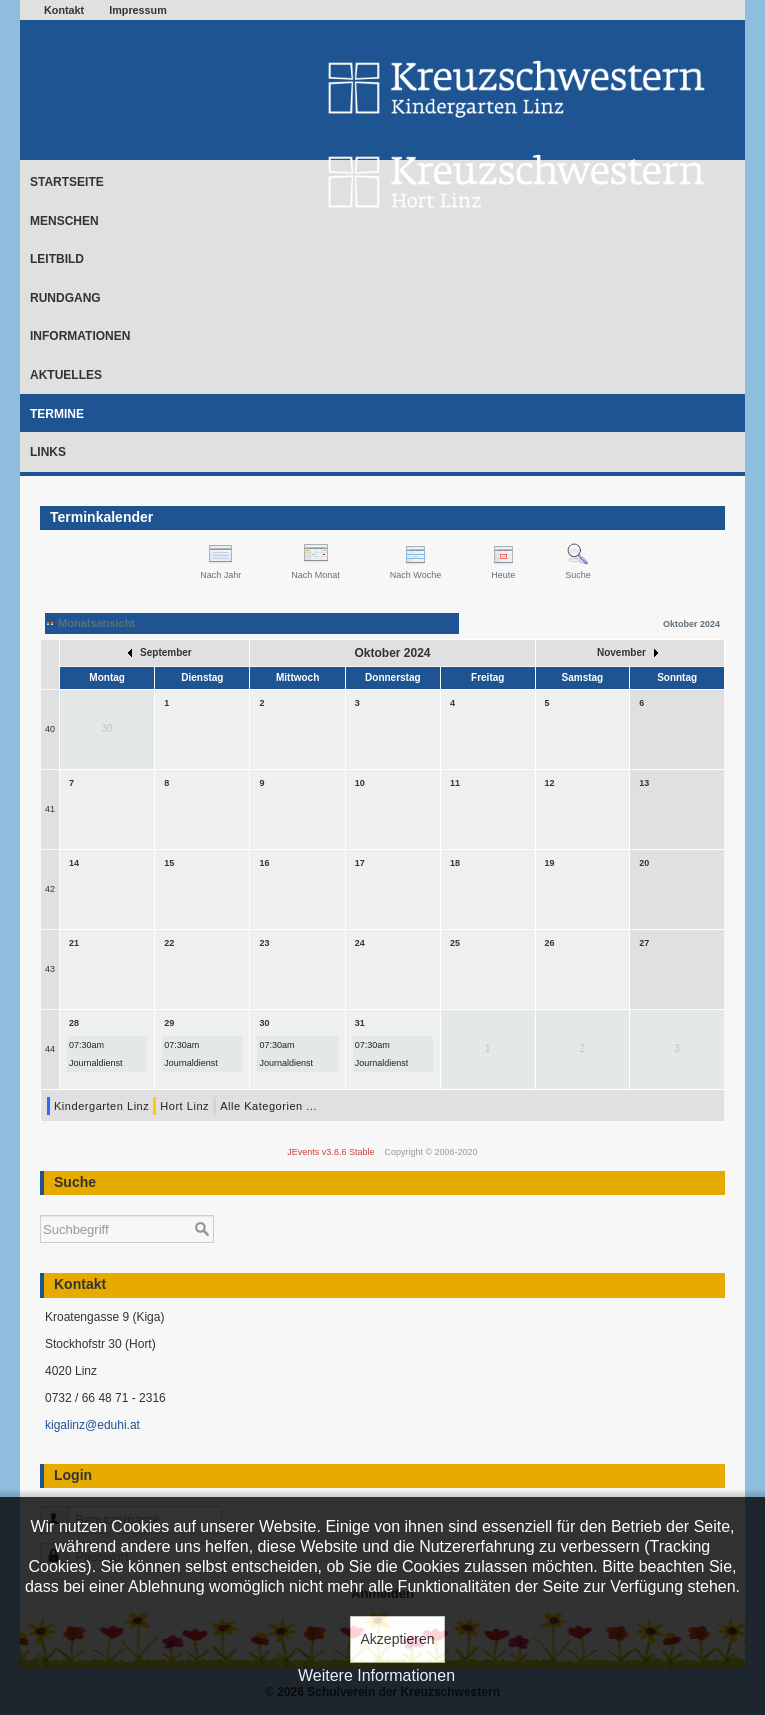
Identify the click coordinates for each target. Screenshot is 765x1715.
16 (265, 863)
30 (265, 1023)
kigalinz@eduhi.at (92, 1425)
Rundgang (65, 298)
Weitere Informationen (376, 1675)
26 (550, 943)
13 (644, 783)
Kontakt (64, 10)
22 (169, 943)
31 (360, 1023)
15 (169, 863)
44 (50, 1049)
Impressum (138, 10)
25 (455, 943)
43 (50, 969)
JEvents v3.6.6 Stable (330, 1152)
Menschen (64, 221)
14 (74, 863)
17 (360, 863)
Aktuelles (66, 375)
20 (644, 863)
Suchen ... (40, 1205)
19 (550, 863)
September (159, 652)
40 (50, 729)
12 (550, 783)
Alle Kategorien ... (268, 1106)
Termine (57, 414)
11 (455, 783)
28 (74, 1023)
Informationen (80, 336)
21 (74, 943)
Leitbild (57, 259)
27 (644, 943)
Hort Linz (184, 1106)
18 (455, 863)
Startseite (67, 182)
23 (265, 943)
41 (50, 809)
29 (169, 1023)
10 (360, 783)
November (627, 652)
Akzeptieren (398, 1639)
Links (48, 452)
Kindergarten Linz (101, 1106)
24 (360, 943)
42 (50, 889)
